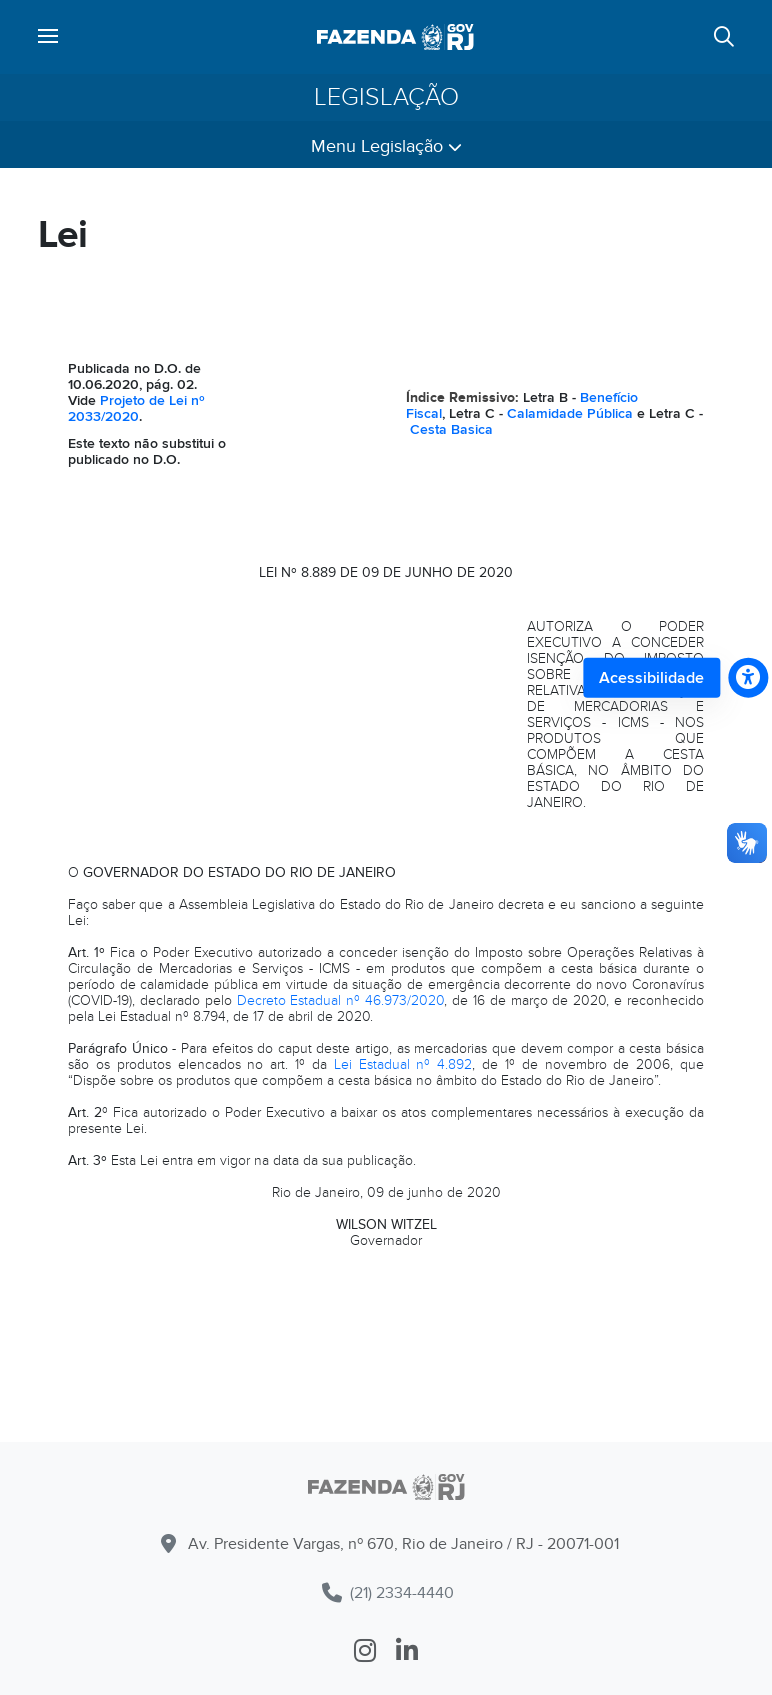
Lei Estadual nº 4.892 (403, 1064)
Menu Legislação (386, 146)
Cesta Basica (451, 429)
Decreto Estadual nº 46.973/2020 (341, 1000)
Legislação (386, 97)
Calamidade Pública (570, 413)
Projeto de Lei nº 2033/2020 (136, 408)
